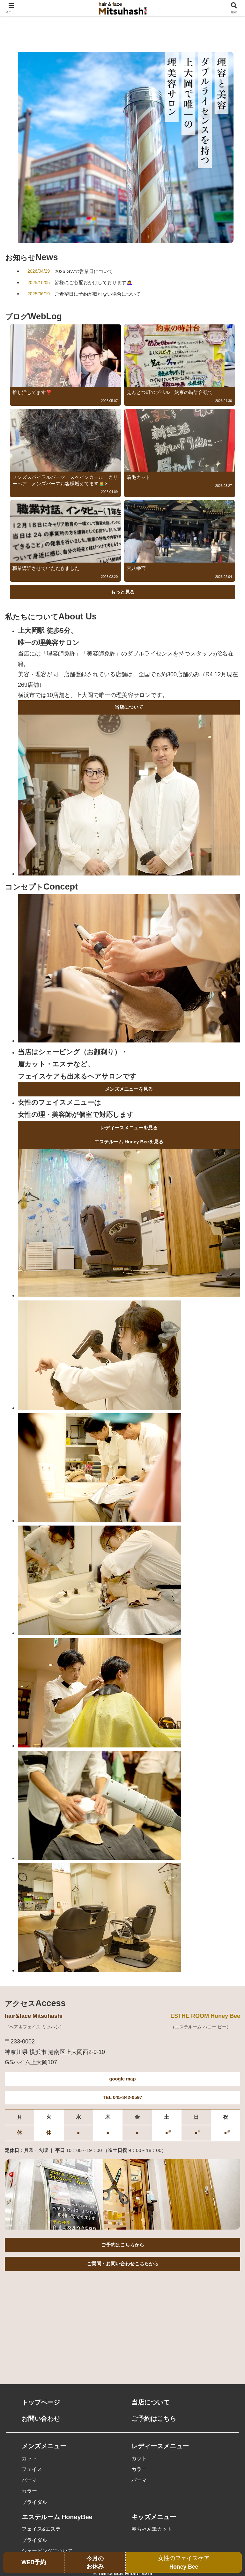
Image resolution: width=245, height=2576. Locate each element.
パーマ (29, 2481)
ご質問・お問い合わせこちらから (123, 2265)
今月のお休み (95, 2562)
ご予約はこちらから (122, 2245)
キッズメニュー (153, 2517)
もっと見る (123, 592)
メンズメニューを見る (129, 1089)
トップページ (41, 2403)
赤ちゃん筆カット (151, 2530)
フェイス (32, 2470)
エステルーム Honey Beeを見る (129, 1142)
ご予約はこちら (153, 2419)
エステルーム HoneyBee (57, 2517)
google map (122, 2079)
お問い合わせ (41, 2419)
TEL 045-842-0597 (122, 2098)
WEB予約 (33, 2562)
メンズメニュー (44, 2447)
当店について (129, 707)
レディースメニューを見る (129, 1128)
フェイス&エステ (41, 2530)
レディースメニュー (160, 2447)
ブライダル (34, 2503)
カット (29, 2459)
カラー (29, 2492)
